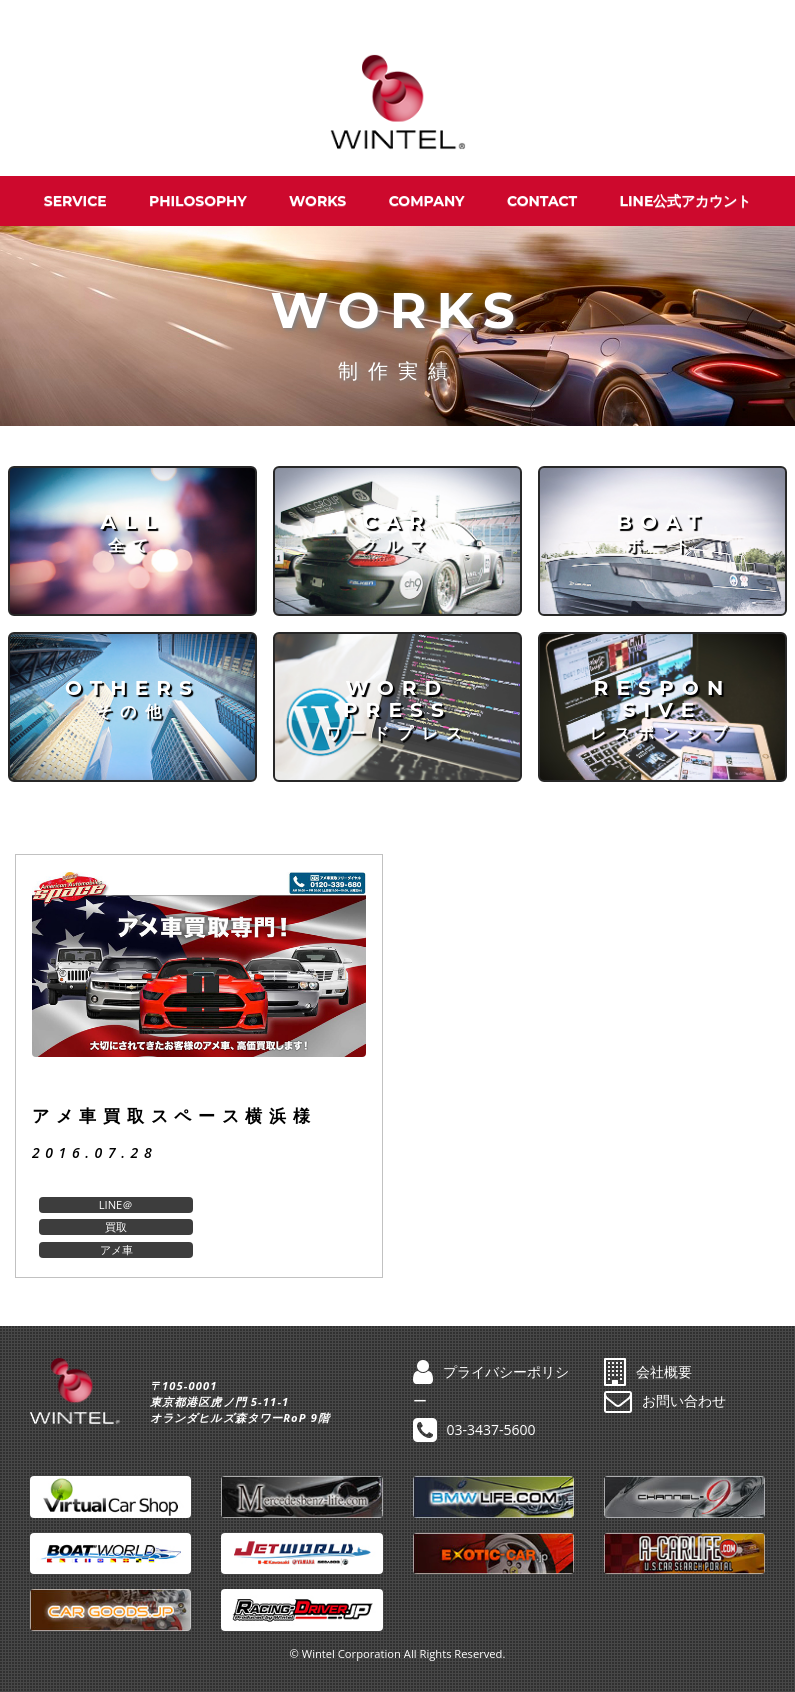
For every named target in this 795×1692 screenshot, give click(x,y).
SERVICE (75, 201)
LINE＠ (115, 1204)
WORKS (317, 201)
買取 (282, 1204)
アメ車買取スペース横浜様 (174, 1116)
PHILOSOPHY (198, 201)
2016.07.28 (94, 1152)
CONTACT (542, 201)
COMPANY (427, 201)
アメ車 (115, 1226)
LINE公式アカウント (686, 201)
